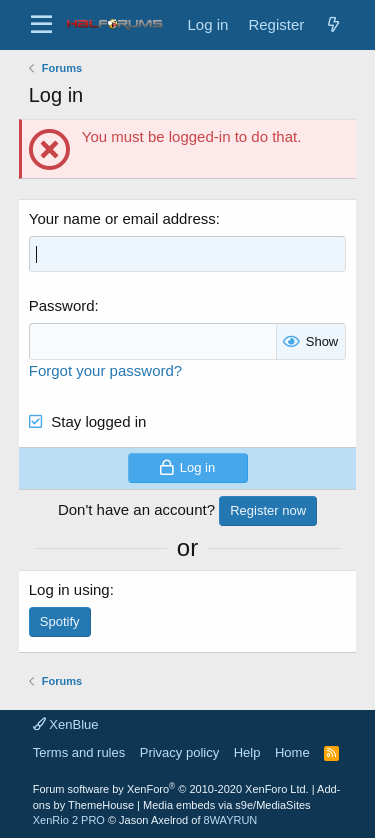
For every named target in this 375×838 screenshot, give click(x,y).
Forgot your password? (105, 370)
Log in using (69, 589)
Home (292, 752)
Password (62, 305)
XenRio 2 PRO (69, 820)
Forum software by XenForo (171, 789)
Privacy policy (179, 752)
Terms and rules (79, 752)
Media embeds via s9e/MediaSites (227, 805)
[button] (41, 25)
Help (247, 752)
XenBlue (66, 724)
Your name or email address (122, 218)
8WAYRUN (231, 820)
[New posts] (333, 24)
